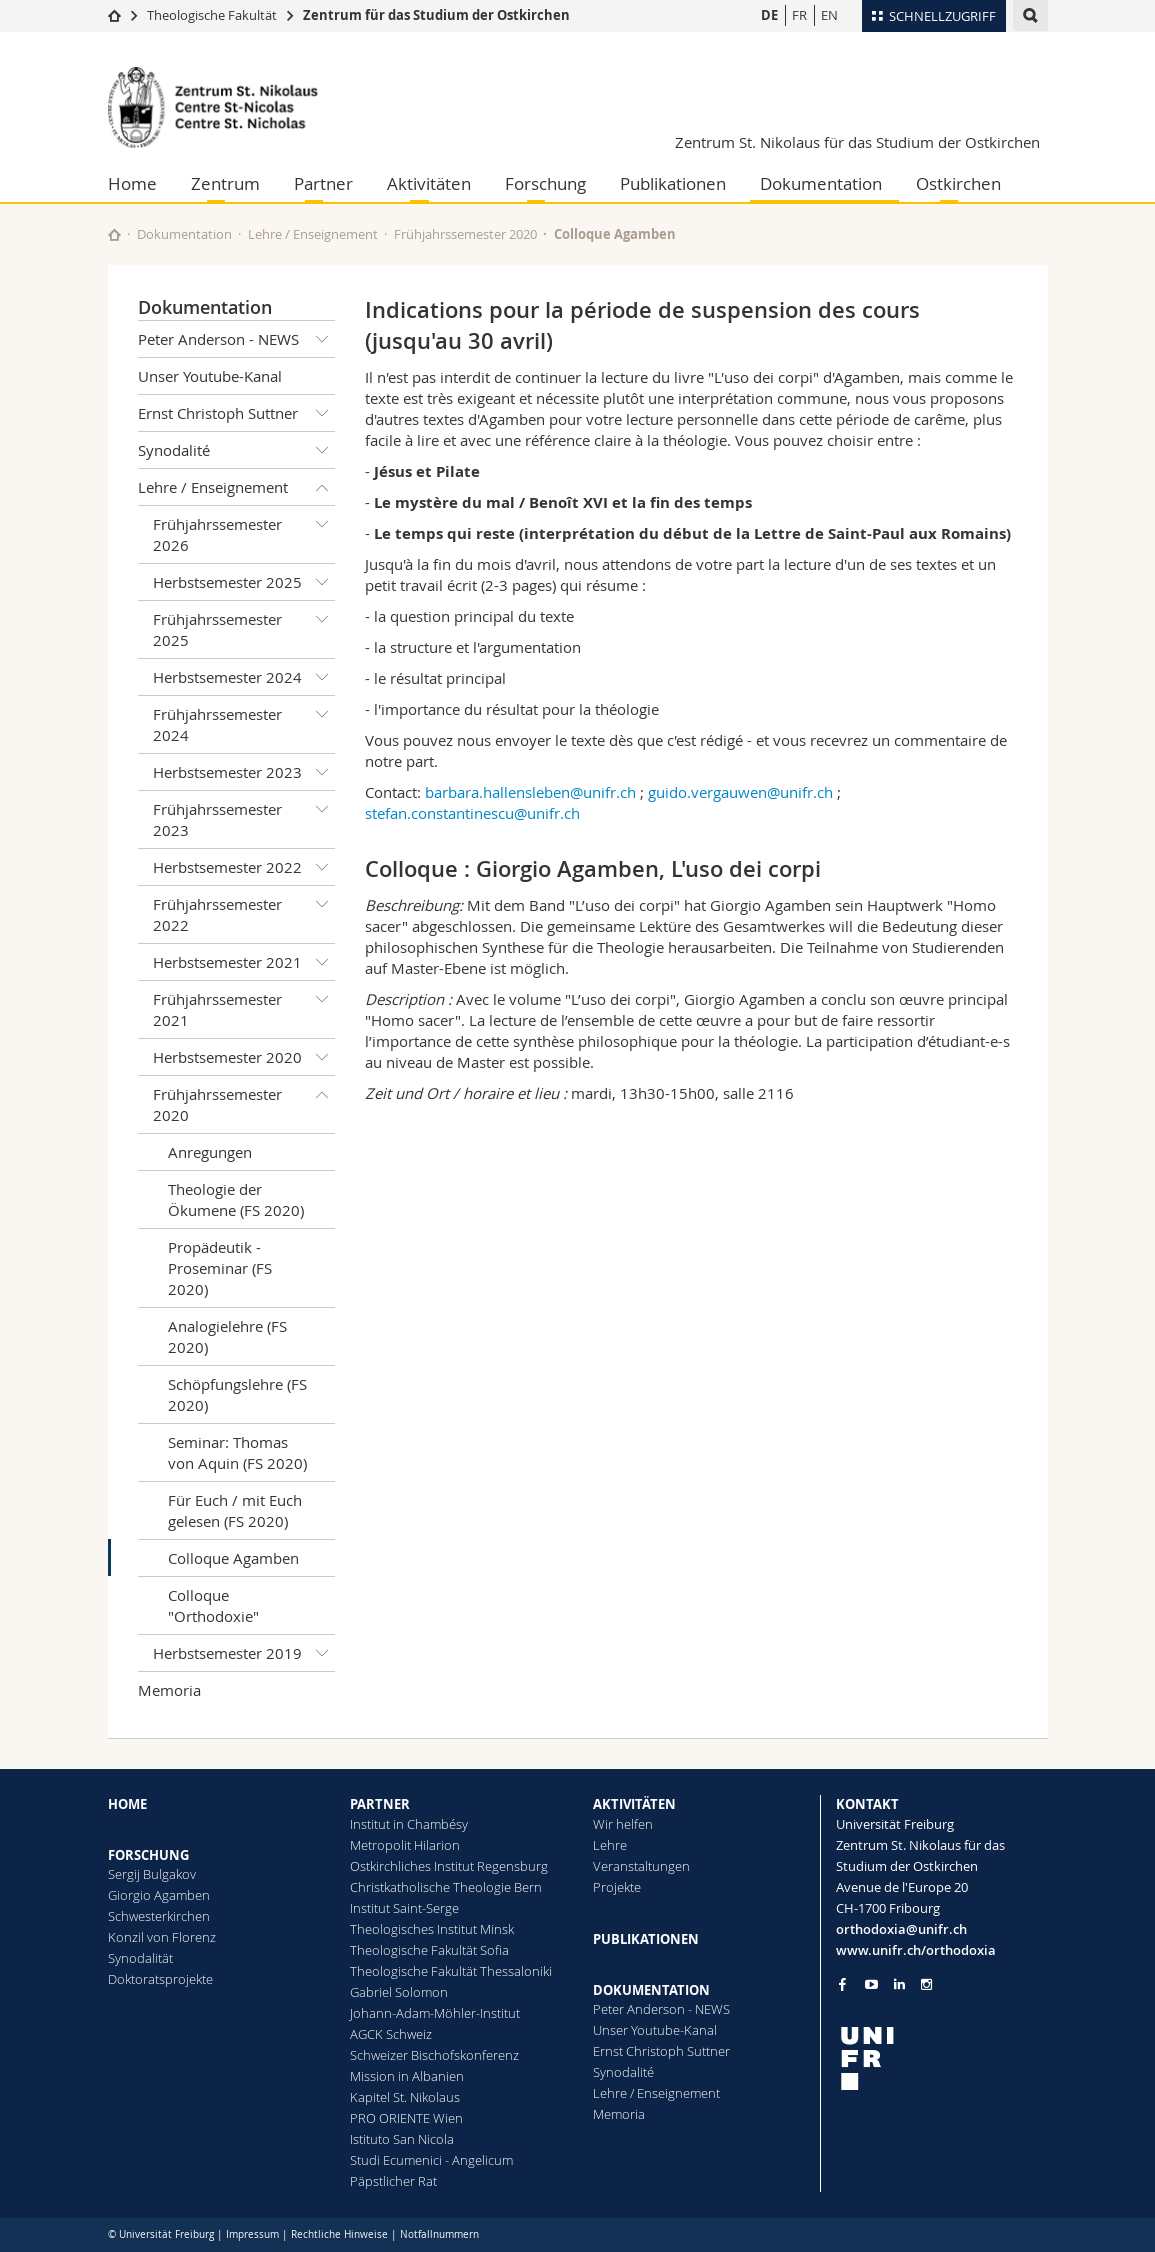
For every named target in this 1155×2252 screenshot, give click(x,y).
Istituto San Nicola (402, 2139)
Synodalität (140, 1958)
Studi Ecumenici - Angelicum (431, 2160)
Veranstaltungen (641, 1866)
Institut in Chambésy (409, 1824)
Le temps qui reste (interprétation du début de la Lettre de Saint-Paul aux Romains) (692, 533)
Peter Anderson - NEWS (237, 339)
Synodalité (237, 450)
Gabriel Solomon (399, 1992)
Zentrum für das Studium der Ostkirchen (436, 15)
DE (769, 15)
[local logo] (942, 2058)
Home (132, 183)
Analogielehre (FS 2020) (227, 1336)
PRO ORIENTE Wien (406, 2118)
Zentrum (225, 183)
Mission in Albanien (407, 2076)
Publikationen (673, 183)
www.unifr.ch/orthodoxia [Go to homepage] (916, 1950)
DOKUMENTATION (651, 1990)
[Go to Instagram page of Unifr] (926, 1984)
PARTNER (380, 1804)
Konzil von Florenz (162, 1937)
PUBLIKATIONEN (646, 1939)
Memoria (169, 1690)
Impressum (252, 2234)
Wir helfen (623, 1824)
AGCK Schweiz (391, 2034)
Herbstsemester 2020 (244, 1057)
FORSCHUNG (148, 1855)
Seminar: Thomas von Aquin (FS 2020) (237, 1452)
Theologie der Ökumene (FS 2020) (236, 1199)
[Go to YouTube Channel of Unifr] (871, 1984)
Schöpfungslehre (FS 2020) (237, 1394)
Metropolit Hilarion (405, 1845)
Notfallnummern (439, 2234)
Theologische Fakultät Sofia (429, 1950)
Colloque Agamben (233, 1558)
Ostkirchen (958, 183)
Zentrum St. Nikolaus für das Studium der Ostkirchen (857, 142)
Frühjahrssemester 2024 (244, 720)
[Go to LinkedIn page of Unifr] (899, 1984)
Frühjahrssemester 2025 (244, 625)
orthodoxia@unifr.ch (901, 1929)
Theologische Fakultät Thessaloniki (451, 1971)
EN (829, 15)
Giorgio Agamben (159, 1895)
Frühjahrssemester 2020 (465, 234)
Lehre (610, 1845)
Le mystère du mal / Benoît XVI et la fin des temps (563, 502)
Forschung (545, 183)
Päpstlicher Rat (393, 2181)
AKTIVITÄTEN (634, 1804)
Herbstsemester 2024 (244, 677)
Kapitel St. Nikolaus (405, 2097)
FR (799, 15)
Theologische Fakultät (212, 15)
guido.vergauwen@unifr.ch (740, 792)
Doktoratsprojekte (160, 1979)
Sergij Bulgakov (152, 1874)
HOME (127, 1804)
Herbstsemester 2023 (244, 772)
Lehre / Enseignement (313, 234)
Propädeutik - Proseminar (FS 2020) (220, 1268)
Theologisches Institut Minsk (432, 1929)
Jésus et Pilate (427, 471)
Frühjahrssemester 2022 (244, 910)
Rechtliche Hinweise (339, 2234)
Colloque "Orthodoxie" (213, 1605)
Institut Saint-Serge (404, 1908)
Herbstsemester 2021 (244, 962)
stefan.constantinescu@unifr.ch (472, 813)
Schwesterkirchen (159, 1916)
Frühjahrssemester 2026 (244, 530)
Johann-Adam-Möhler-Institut (435, 2013)
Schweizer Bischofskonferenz (434, 2055)
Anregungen (210, 1152)
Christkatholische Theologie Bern (446, 1887)
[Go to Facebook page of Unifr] (842, 1984)
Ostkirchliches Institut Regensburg (449, 1866)
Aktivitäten (429, 183)
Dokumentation (821, 183)
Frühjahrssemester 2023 (244, 815)
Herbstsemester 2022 (244, 867)
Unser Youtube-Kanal (210, 376)
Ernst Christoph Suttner (237, 413)
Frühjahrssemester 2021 (244, 1005)
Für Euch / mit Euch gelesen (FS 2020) (235, 1510)
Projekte (617, 1887)
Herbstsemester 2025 (244, 582)
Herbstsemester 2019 (244, 1653)
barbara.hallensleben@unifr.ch (530, 792)
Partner (323, 183)
